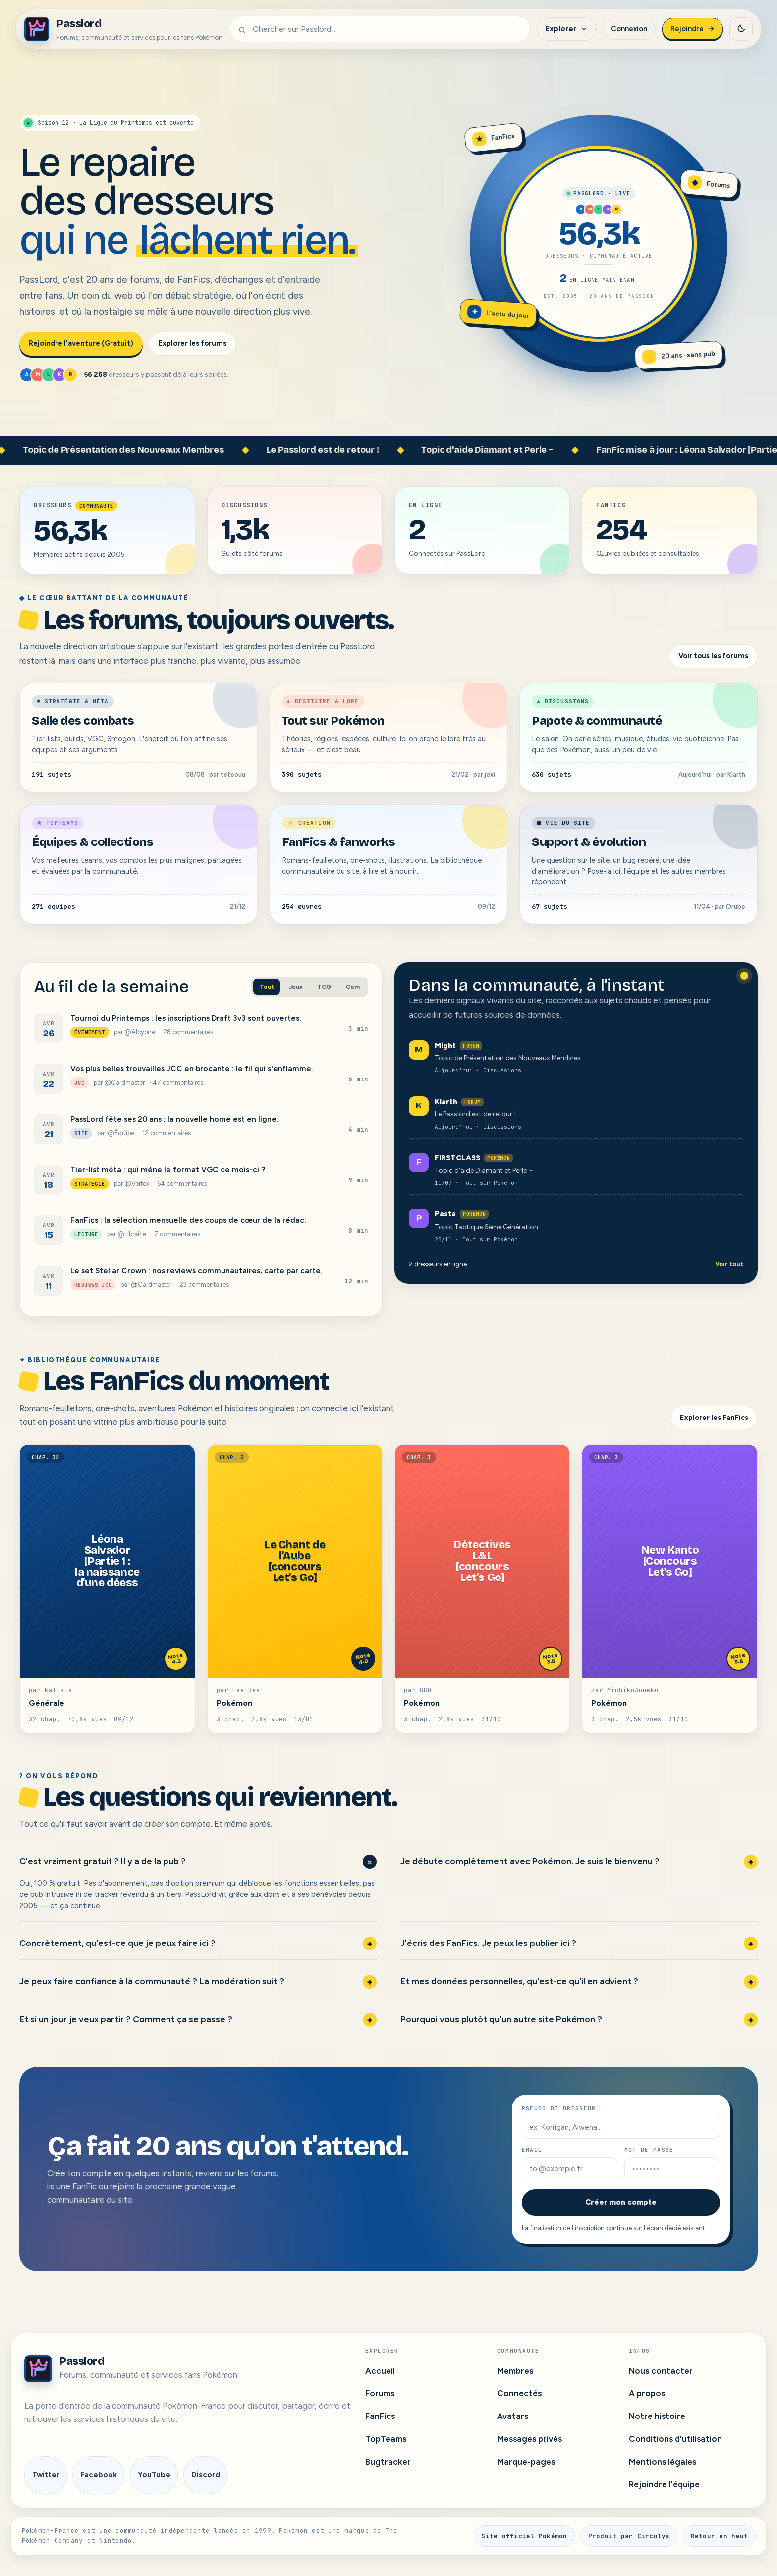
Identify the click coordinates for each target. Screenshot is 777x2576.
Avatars (512, 2416)
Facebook (98, 2475)
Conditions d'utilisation (675, 2439)
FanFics (380, 2416)
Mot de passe (649, 2149)
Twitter (45, 2475)
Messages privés (529, 2439)
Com (353, 986)
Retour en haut (719, 2536)
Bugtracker (388, 2462)
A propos (647, 2393)
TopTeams (385, 2439)
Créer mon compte (621, 2202)
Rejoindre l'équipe (664, 2484)
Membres (515, 2371)
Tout (267, 986)
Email (532, 2149)
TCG (324, 986)
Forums (379, 2393)
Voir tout (729, 1264)
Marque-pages (526, 2462)
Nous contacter (661, 2371)
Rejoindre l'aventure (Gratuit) (81, 343)
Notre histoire (657, 2416)
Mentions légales (662, 2462)
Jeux (295, 986)
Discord (205, 2475)
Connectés (519, 2393)
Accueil (380, 2371)
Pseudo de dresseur (559, 2108)
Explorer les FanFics (714, 1417)
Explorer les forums (192, 343)
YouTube (154, 2475)
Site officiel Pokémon (524, 2536)
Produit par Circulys (629, 2536)
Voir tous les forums (713, 655)
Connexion (629, 28)
